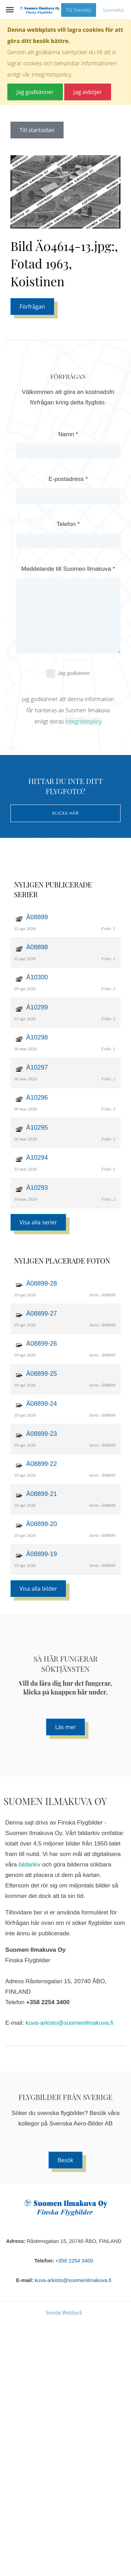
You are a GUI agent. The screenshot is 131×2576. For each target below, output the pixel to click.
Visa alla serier (38, 1222)
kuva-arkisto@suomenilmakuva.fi (69, 2023)
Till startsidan (37, 130)
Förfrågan (32, 306)
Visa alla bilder (38, 1588)
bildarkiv (30, 1864)
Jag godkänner (68, 673)
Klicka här (65, 813)
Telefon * (68, 524)
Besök (65, 2160)
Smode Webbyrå (63, 2312)
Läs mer (65, 1727)
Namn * (68, 434)
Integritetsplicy (83, 721)
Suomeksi (113, 10)
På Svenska (78, 10)
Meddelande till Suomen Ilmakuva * (68, 569)
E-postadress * (68, 479)
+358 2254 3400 (74, 2261)
